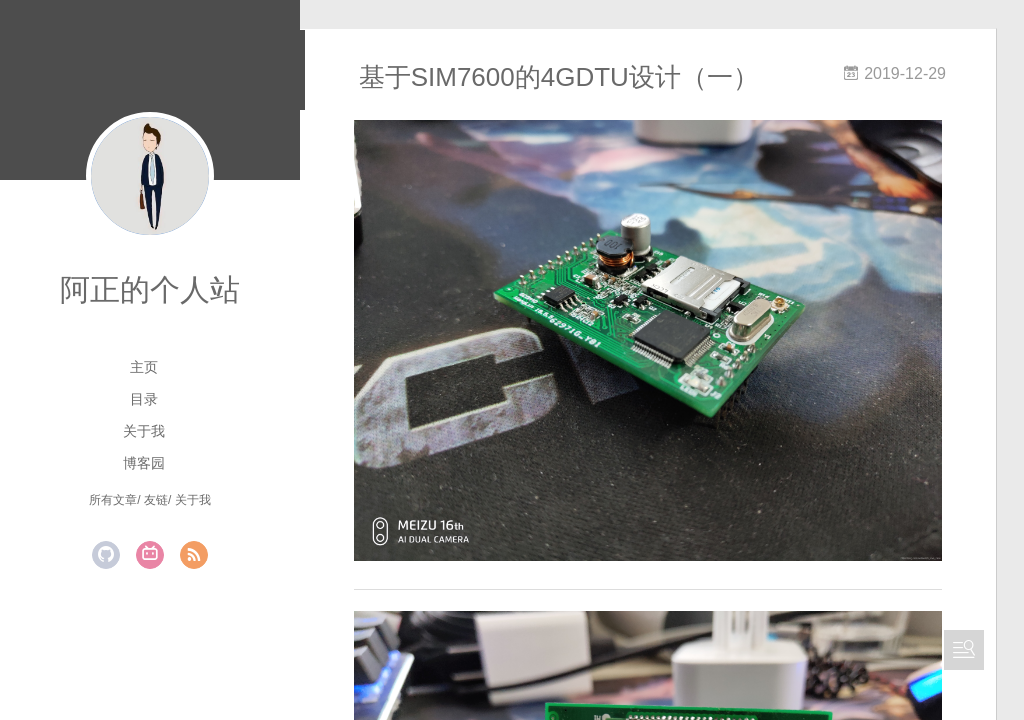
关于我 (144, 431)
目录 (144, 399)
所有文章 (113, 500)
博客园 (144, 463)
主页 (144, 367)
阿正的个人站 (150, 289)
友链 (156, 500)
